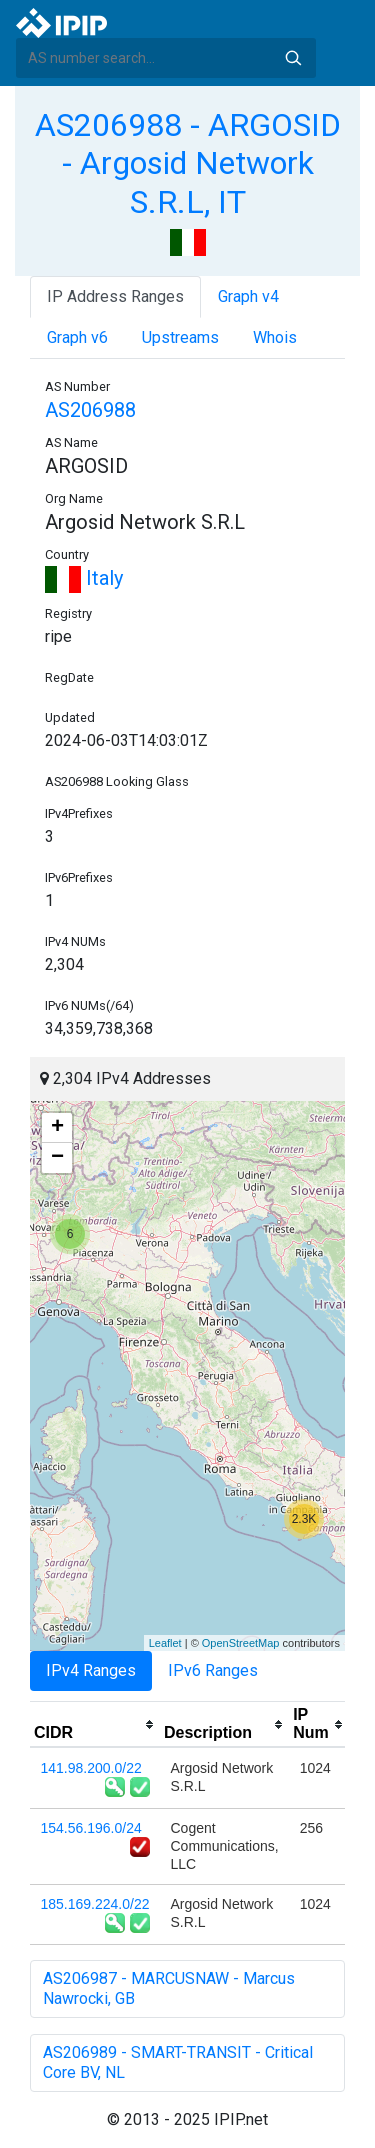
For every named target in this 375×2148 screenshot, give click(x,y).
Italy (84, 578)
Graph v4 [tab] (248, 296)
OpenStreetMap (241, 1643)
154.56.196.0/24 (91, 1828)
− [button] (57, 1158)
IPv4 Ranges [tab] (91, 1670)
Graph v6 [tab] (77, 337)
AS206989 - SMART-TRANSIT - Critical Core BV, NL (178, 2062)
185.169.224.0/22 (95, 1904)
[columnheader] (95, 1725)
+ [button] (57, 1128)
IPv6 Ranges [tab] (213, 1670)
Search (293, 58)
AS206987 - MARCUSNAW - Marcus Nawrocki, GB (169, 1988)
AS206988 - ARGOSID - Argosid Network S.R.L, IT (188, 163)
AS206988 (90, 410)
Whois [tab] (275, 337)
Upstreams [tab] (180, 337)
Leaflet (165, 1643)
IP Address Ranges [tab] (115, 296)
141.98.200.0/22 (91, 1768)
